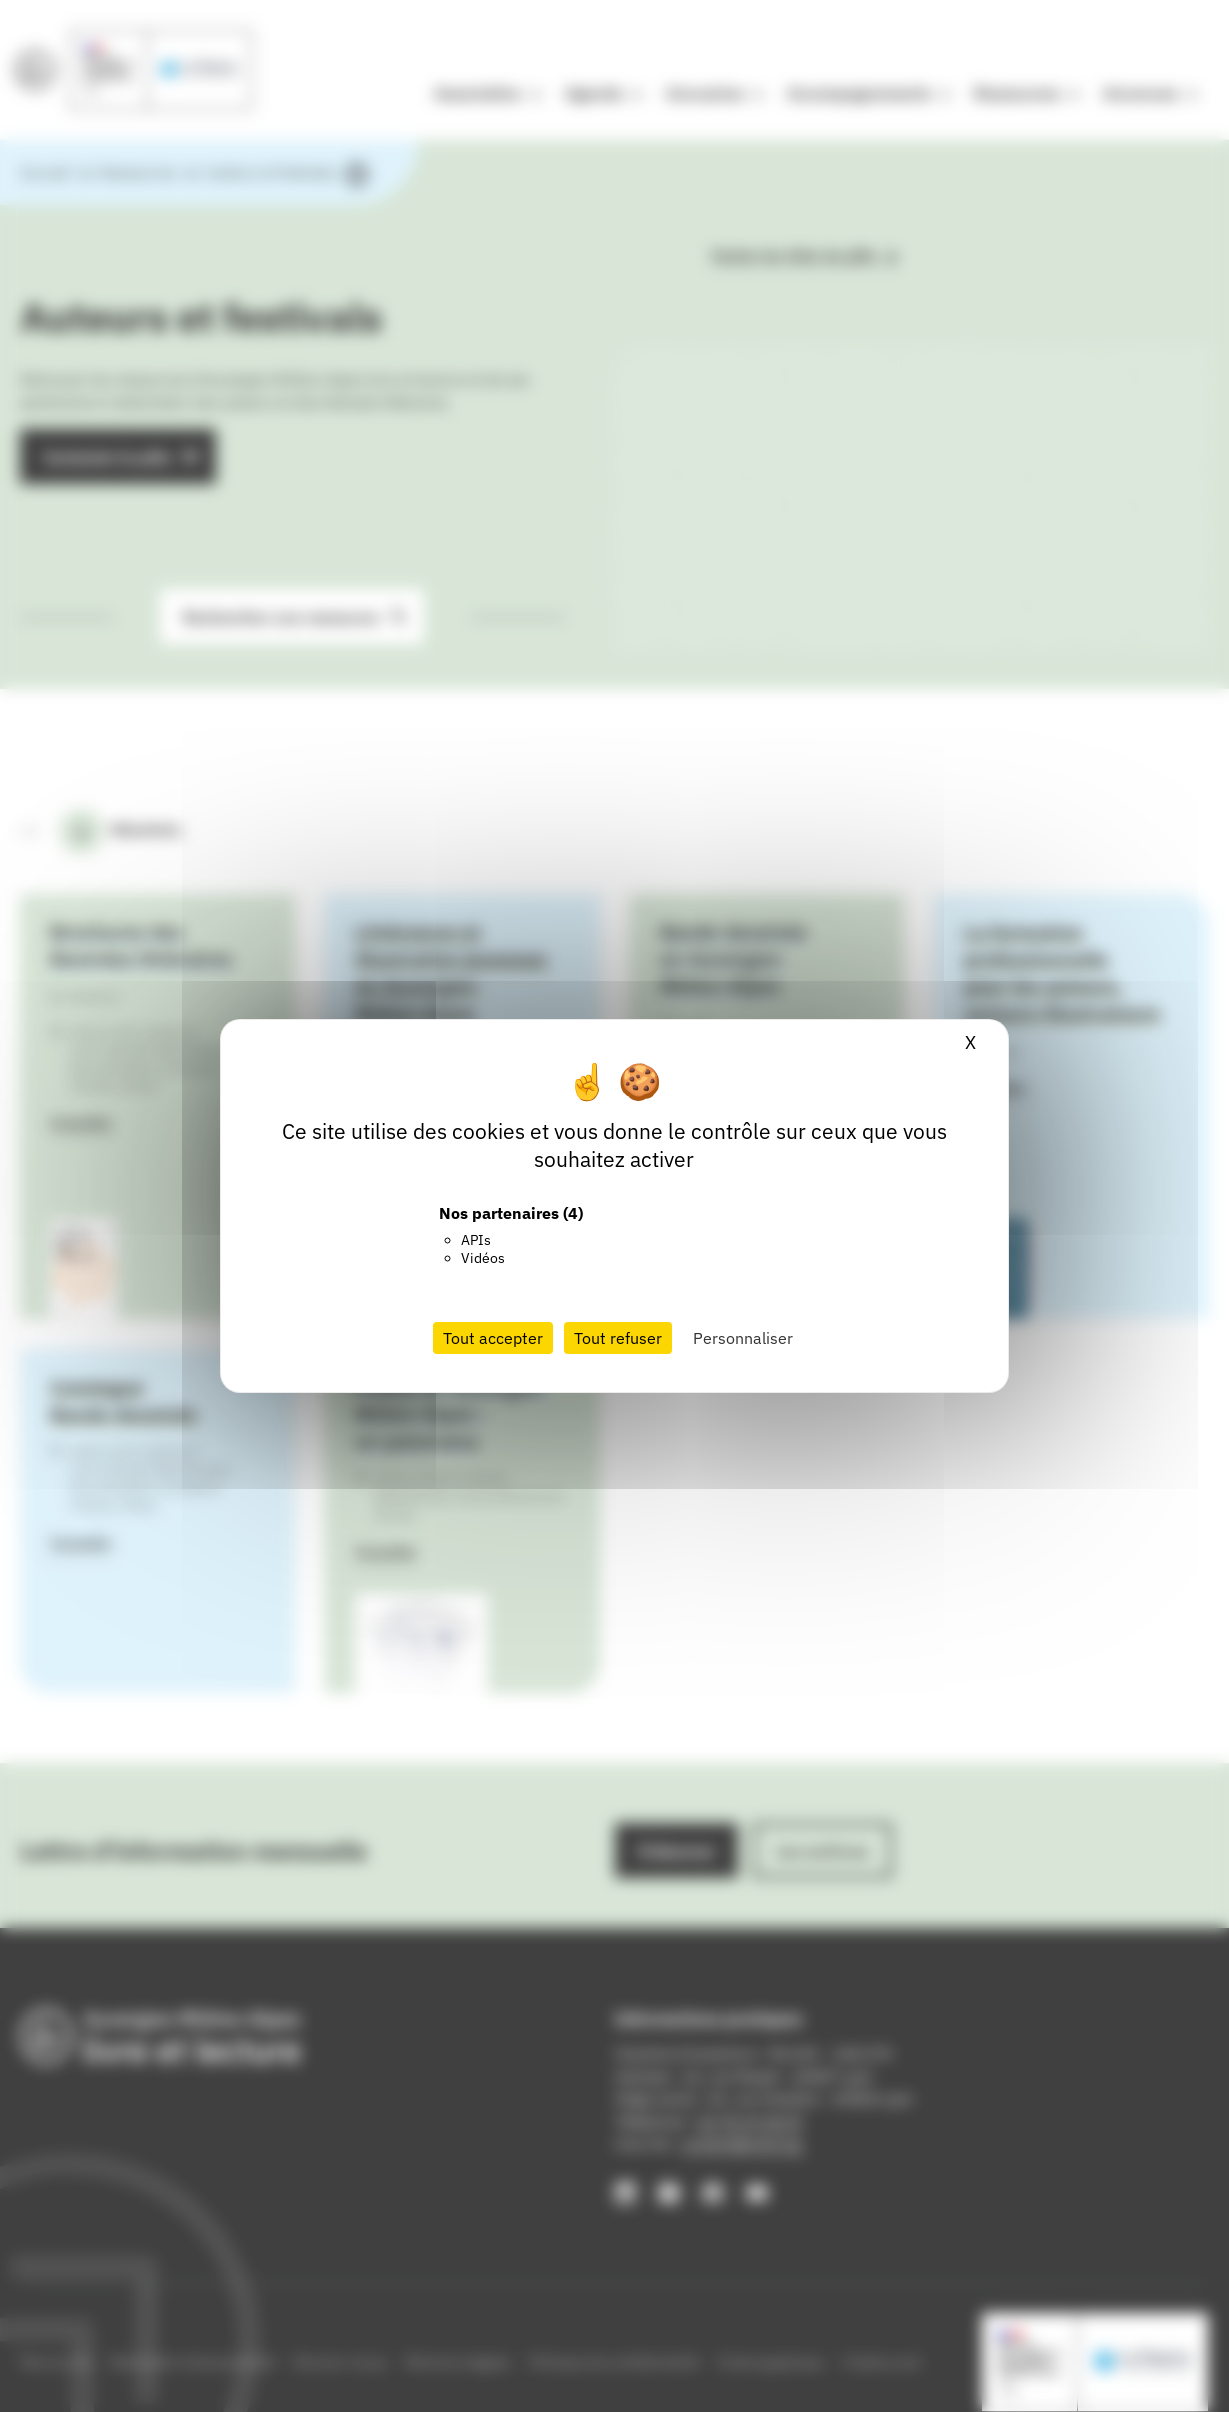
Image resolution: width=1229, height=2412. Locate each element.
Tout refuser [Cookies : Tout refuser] (618, 1338)
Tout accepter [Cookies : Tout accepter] (493, 1338)
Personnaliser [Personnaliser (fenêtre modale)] (743, 1338)
